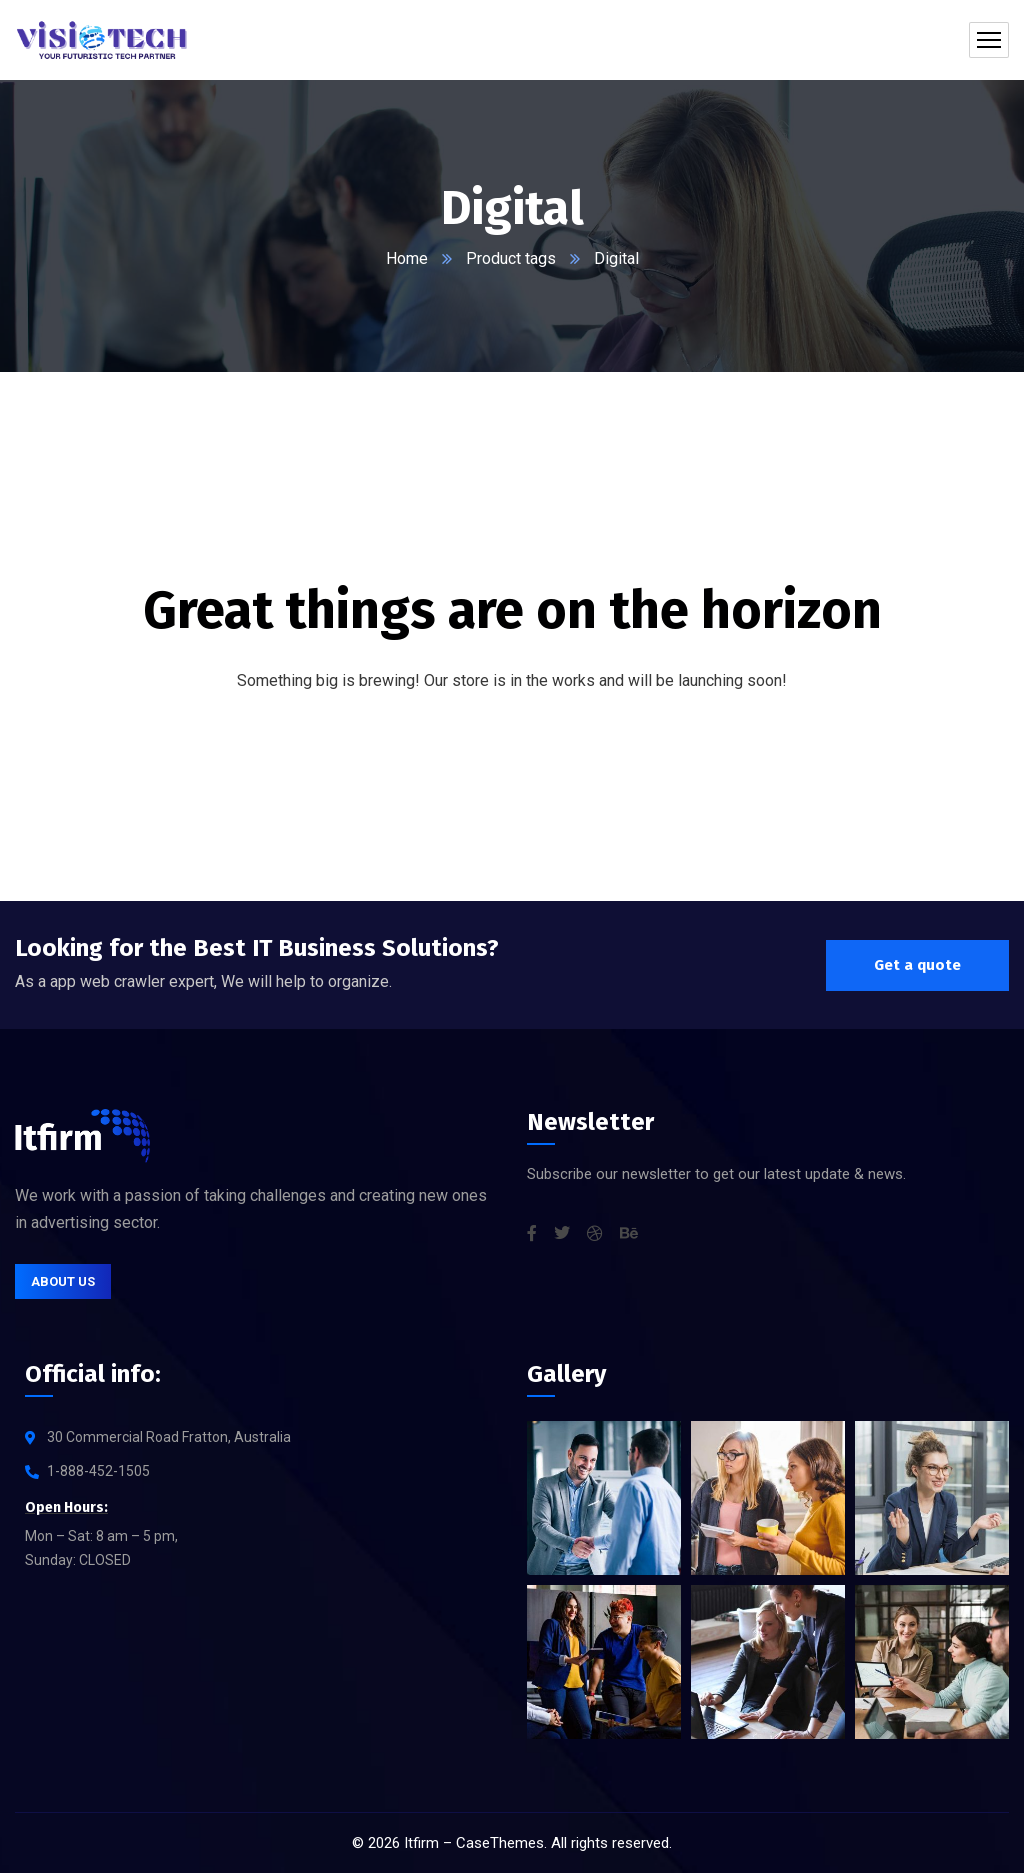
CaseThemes (500, 1843)
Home (407, 258)
